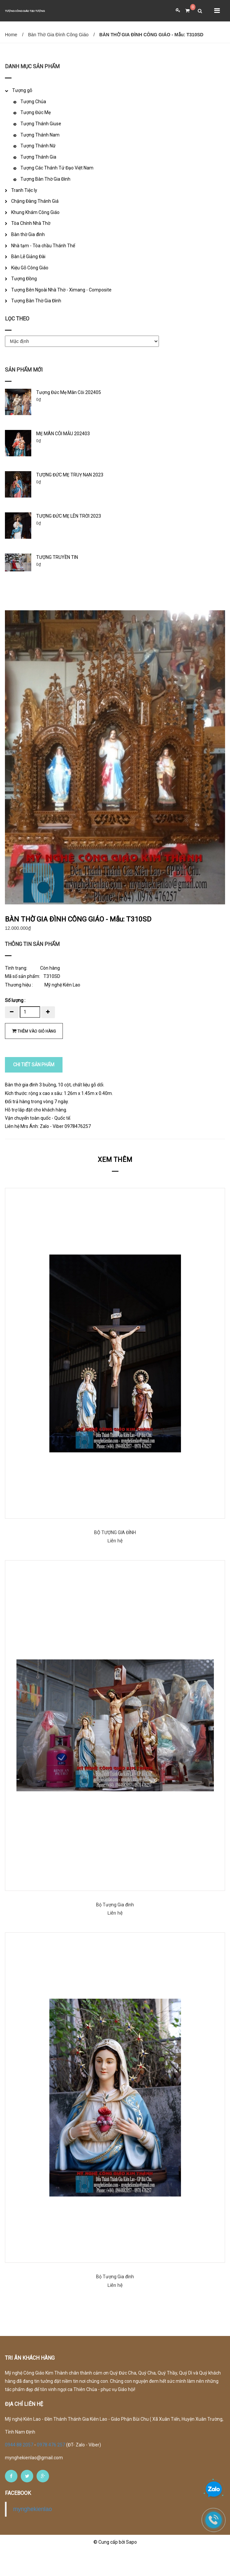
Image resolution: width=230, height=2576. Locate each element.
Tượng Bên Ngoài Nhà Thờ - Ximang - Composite (61, 289)
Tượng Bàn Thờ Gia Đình (45, 179)
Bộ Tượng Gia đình (115, 1931)
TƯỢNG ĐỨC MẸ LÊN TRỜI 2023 (68, 516)
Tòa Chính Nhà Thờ (30, 223)
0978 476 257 (51, 2471)
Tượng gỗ (22, 90)
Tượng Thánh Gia (38, 157)
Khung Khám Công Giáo (35, 212)
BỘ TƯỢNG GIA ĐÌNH (115, 1558)
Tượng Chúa (33, 101)
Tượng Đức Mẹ (35, 112)
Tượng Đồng (24, 278)
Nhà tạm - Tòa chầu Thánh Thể (43, 245)
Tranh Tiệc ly (24, 190)
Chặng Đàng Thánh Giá (35, 201)
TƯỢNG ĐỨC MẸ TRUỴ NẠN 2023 (69, 474)
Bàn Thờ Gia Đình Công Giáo (58, 34)
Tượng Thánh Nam (40, 134)
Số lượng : (15, 1026)
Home (11, 34)
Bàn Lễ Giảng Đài (28, 256)
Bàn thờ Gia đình (28, 234)
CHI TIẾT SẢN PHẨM (33, 1091)
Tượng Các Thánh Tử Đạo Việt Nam (56, 167)
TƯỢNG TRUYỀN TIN (57, 557)
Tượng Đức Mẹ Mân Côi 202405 (68, 392)
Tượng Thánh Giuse (40, 123)
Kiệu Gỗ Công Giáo (29, 267)
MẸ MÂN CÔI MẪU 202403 (63, 433)
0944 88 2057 (19, 2471)
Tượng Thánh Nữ (38, 145)
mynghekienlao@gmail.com (34, 2484)
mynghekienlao (32, 2535)
